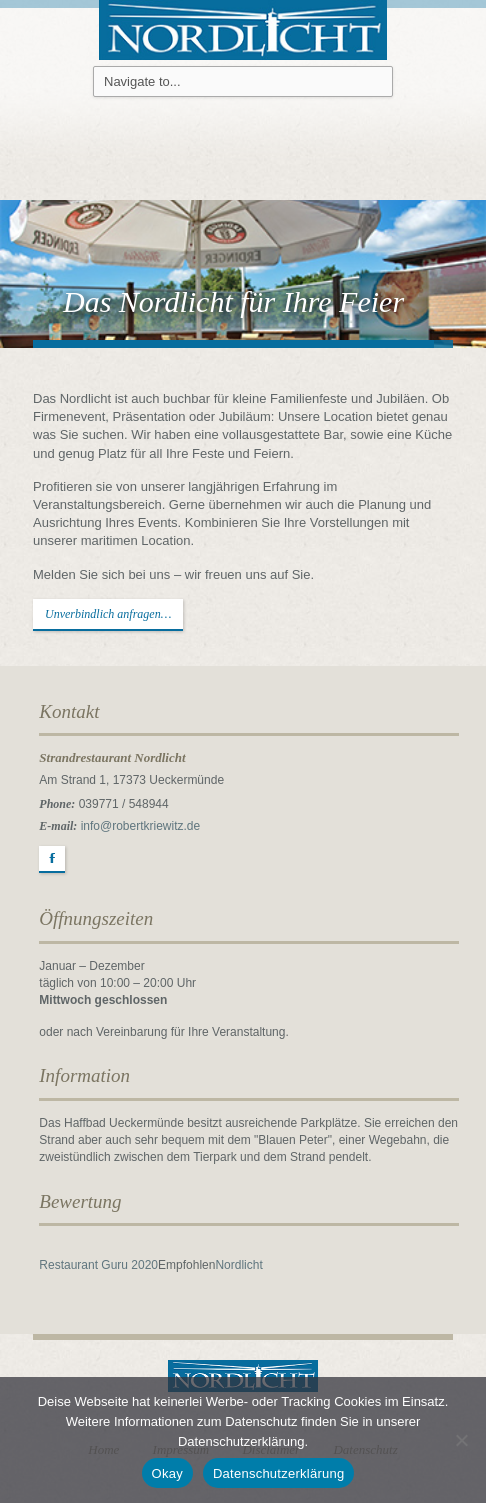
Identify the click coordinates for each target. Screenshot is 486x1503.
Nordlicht (238, 1265)
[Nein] (461, 1440)
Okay (167, 1473)
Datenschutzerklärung (278, 1473)
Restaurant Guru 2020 (98, 1265)
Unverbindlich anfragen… (108, 614)
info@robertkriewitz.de (141, 826)
